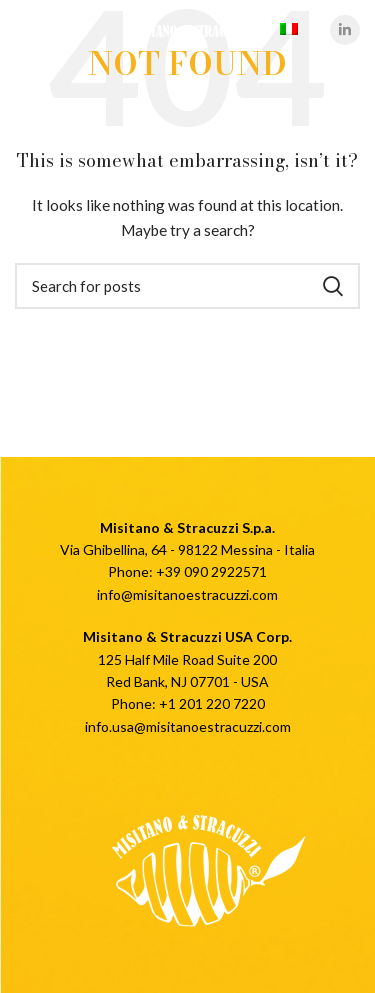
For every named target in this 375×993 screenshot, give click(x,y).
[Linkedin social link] (345, 30)
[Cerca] (187, 286)
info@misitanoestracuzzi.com (187, 594)
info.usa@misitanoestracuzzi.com (188, 726)
